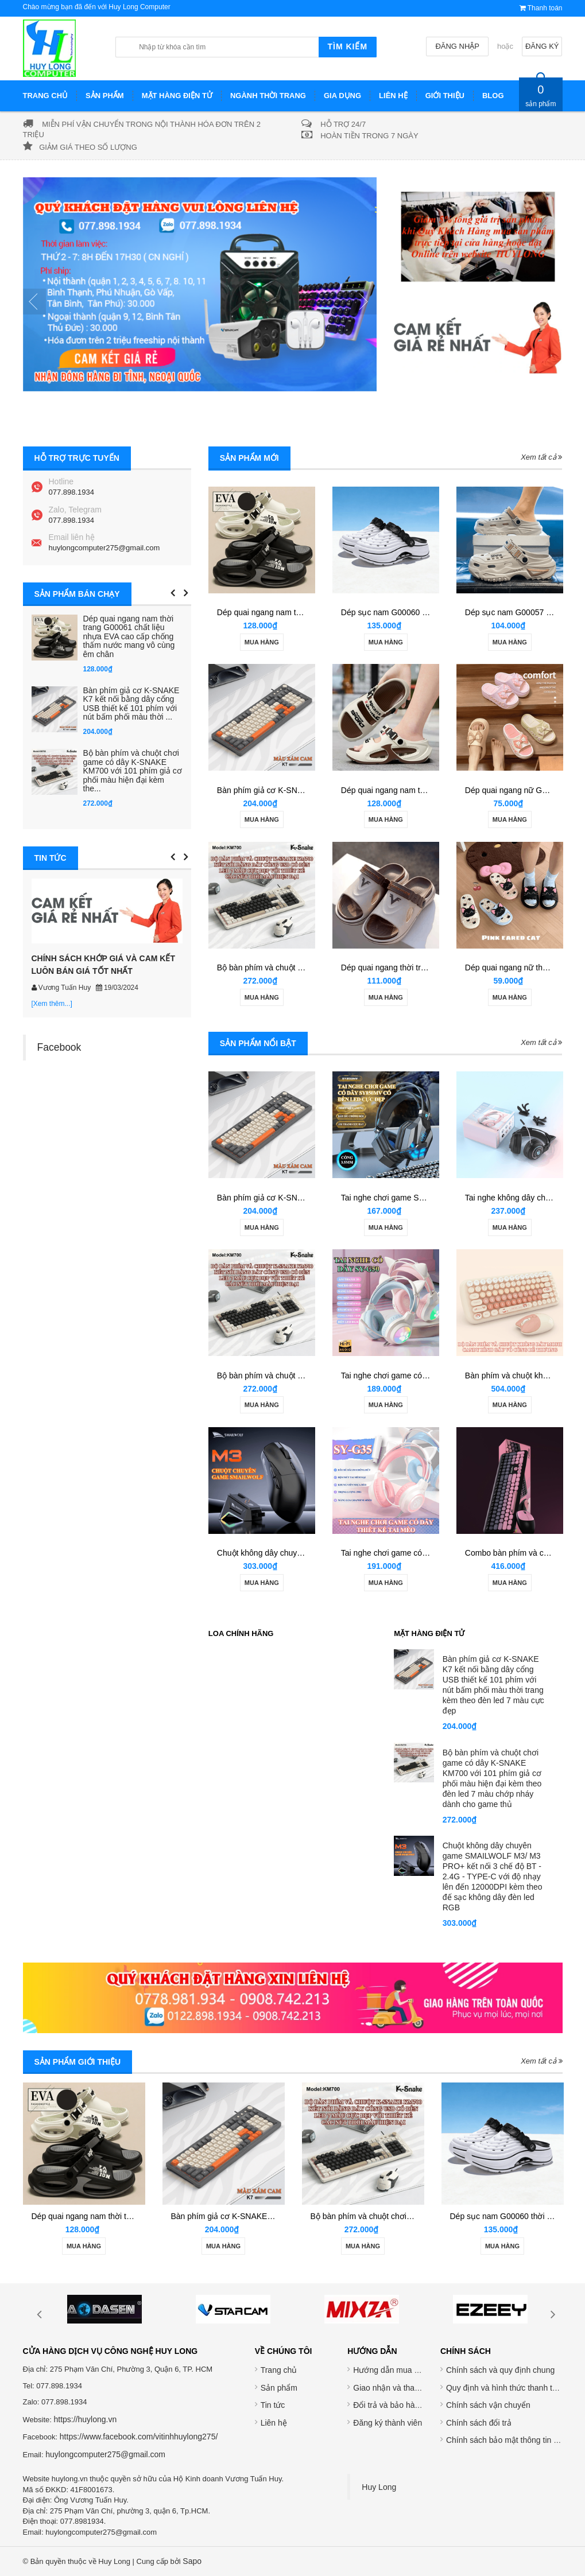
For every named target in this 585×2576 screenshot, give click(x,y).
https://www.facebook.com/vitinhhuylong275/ (139, 2436)
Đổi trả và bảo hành (388, 2405)
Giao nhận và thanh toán (397, 2387)
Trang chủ (279, 2370)
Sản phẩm (279, 2387)
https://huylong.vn (85, 2419)
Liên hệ (274, 2422)
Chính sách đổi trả (479, 2422)
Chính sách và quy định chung (500, 2370)
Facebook (59, 1047)
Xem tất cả (541, 457)
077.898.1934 (72, 492)
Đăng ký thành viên (387, 2422)
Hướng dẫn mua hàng (392, 2370)
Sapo (192, 2561)
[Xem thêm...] (52, 1004)
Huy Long (379, 2487)
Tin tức (273, 2405)
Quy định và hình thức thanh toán (505, 2387)
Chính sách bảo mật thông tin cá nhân (514, 2440)
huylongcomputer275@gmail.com (104, 547)
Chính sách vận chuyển (488, 2405)
